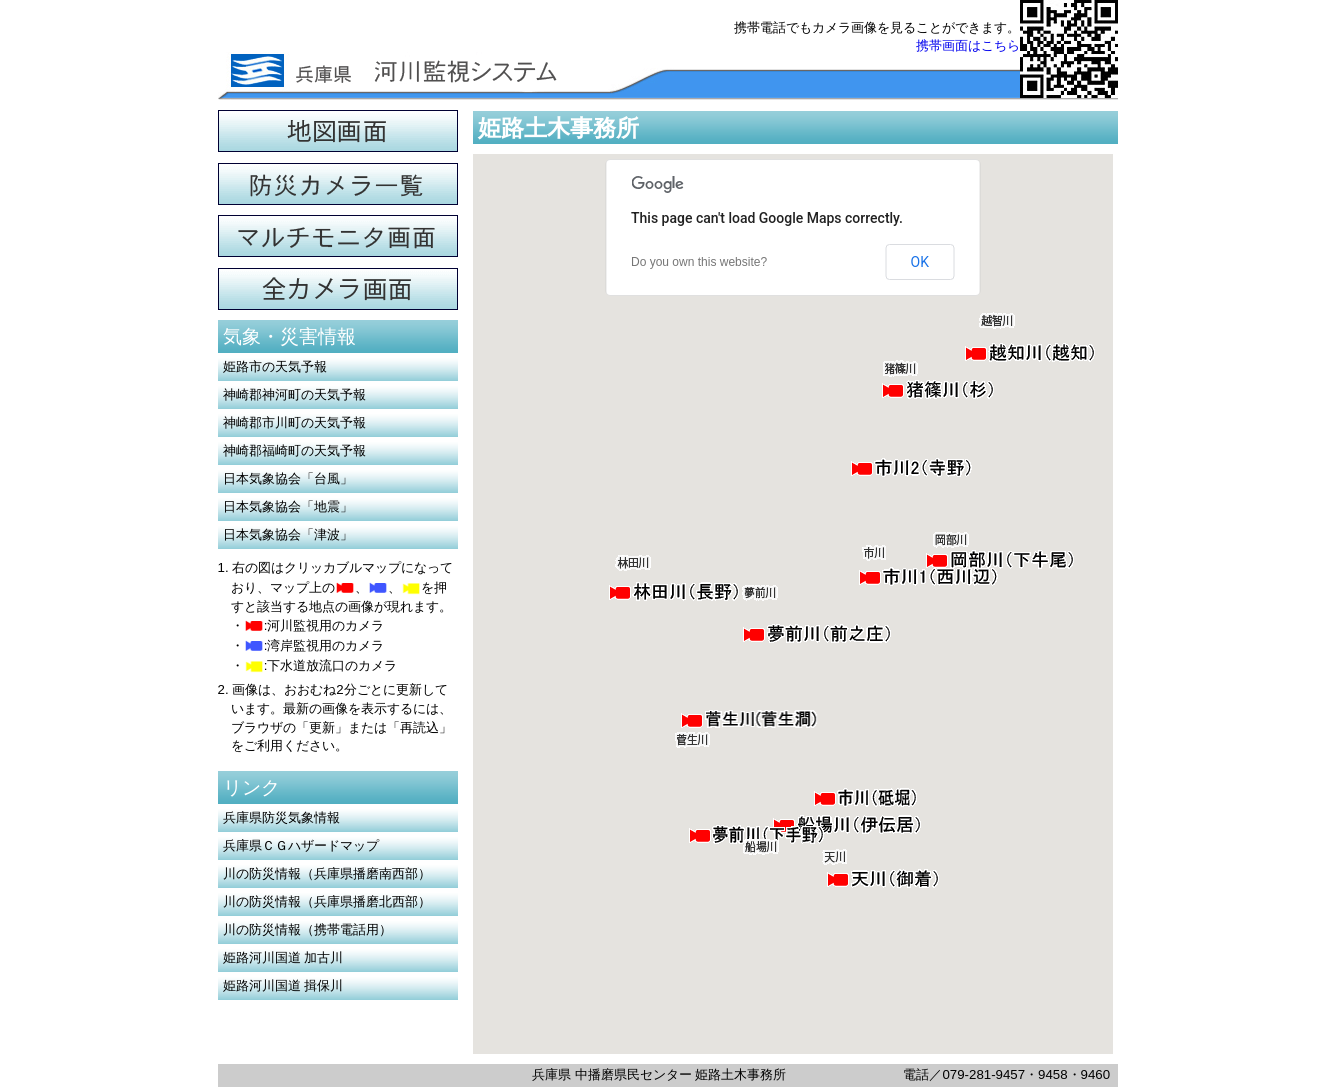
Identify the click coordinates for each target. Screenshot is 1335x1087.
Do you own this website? (699, 262)
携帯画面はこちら (968, 45)
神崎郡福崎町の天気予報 (294, 450)
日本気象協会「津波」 (288, 534)
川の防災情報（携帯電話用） (307, 929)
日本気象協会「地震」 (288, 506)
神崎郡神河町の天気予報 (294, 394)
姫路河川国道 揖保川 (283, 985)
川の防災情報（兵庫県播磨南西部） (327, 873)
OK (920, 262)
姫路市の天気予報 (275, 366)
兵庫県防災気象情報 (281, 817)
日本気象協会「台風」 (288, 478)
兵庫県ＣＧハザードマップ (301, 845)
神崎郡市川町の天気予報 (294, 422)
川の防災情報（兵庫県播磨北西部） (327, 901)
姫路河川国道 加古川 (283, 957)
